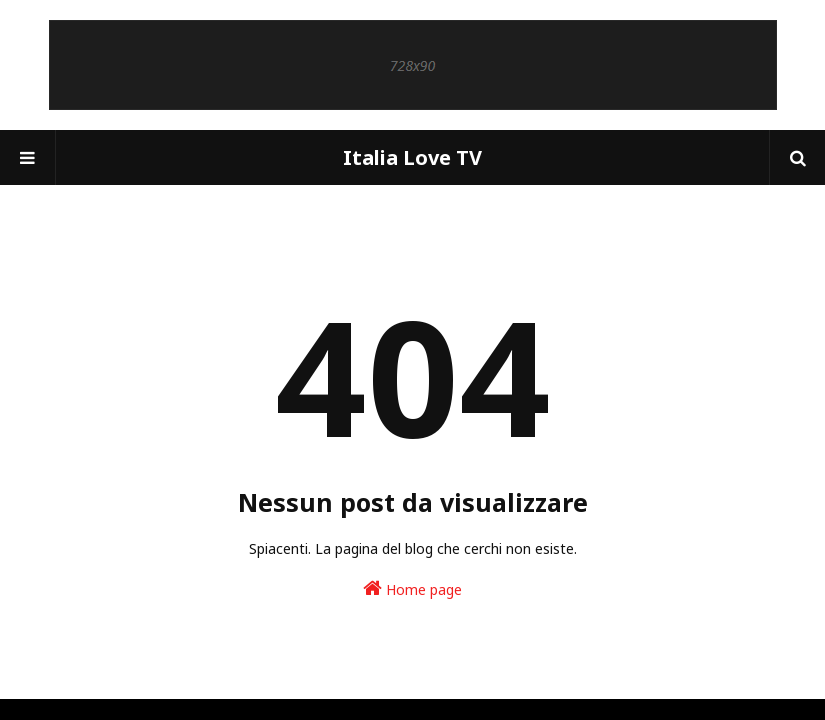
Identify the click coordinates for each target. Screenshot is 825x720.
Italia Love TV (412, 157)
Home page (412, 588)
